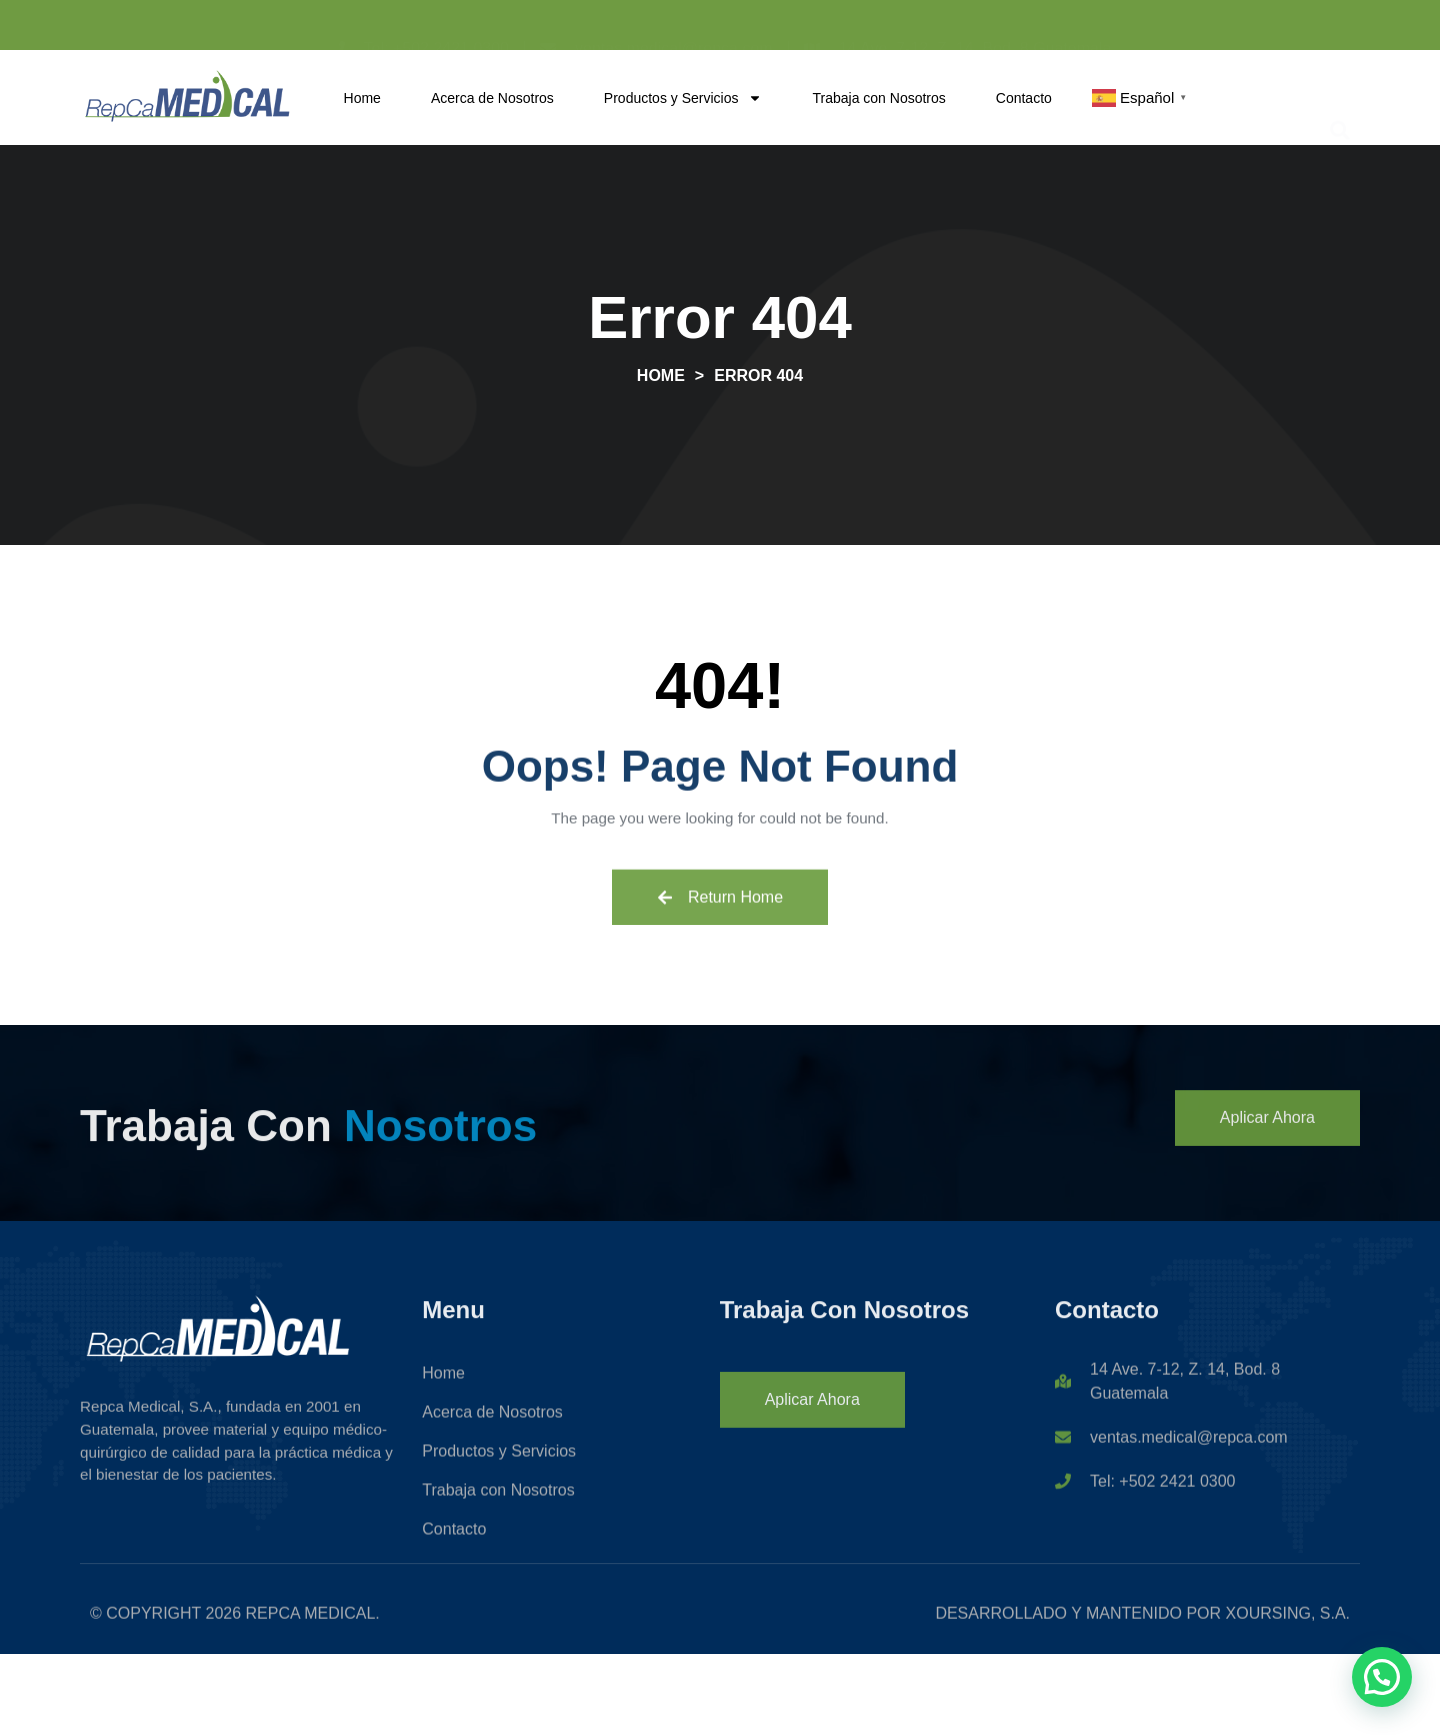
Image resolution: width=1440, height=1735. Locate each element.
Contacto (1024, 98)
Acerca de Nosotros (492, 98)
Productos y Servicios (683, 98)
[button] (1339, 97)
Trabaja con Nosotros (878, 98)
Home (362, 98)
